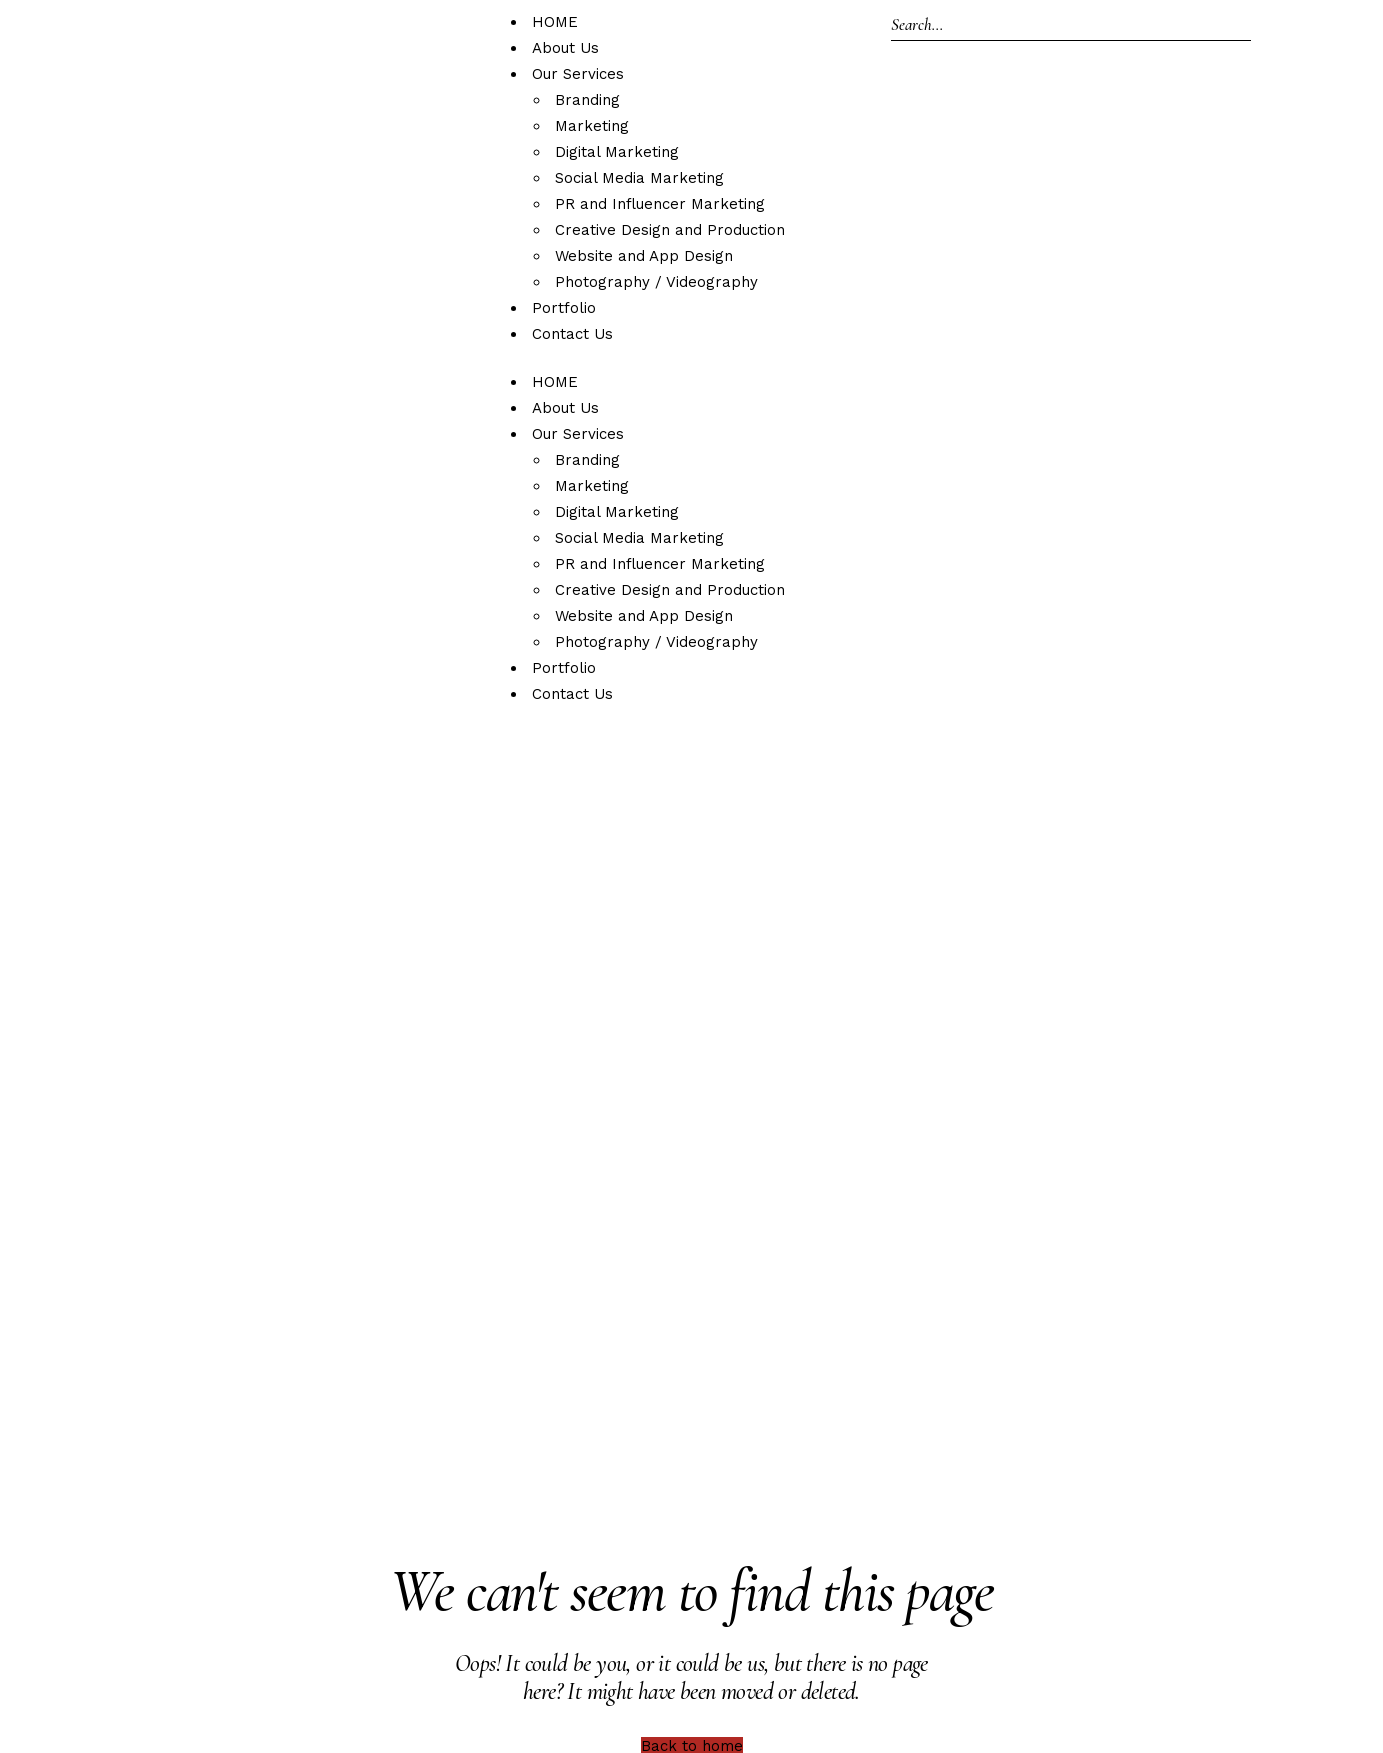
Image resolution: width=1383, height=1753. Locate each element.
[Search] (1071, 25)
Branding (587, 100)
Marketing (592, 126)
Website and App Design (644, 256)
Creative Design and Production (670, 230)
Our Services (578, 74)
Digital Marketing (617, 152)
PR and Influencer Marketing (660, 204)
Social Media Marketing (639, 178)
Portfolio (564, 308)
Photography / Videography (656, 282)
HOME (555, 22)
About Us (565, 48)
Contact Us (572, 334)
